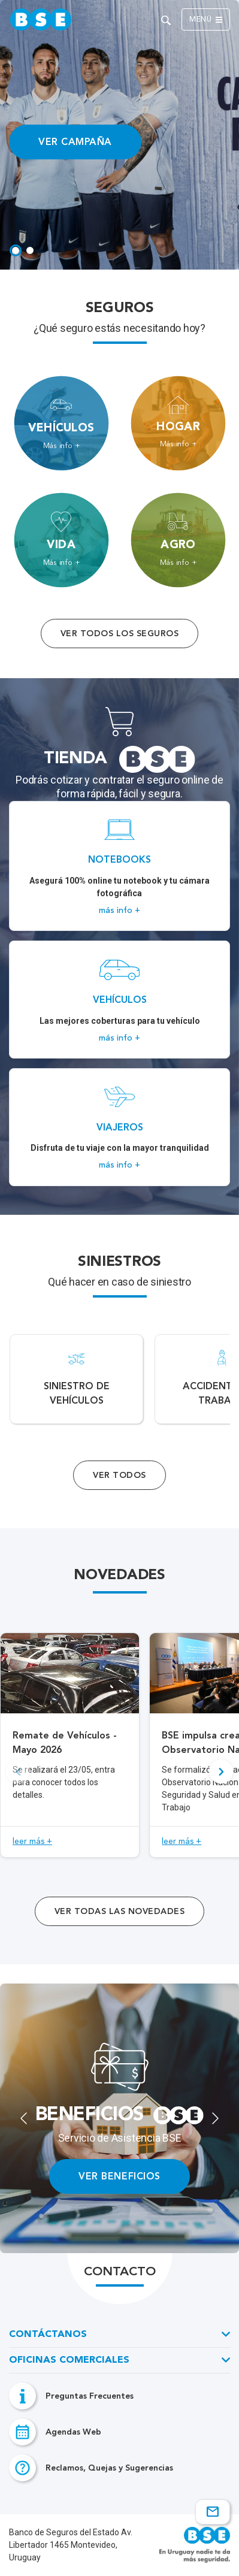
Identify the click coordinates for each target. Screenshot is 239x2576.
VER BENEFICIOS (119, 2176)
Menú (205, 19)
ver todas (119, 1911)
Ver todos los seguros (119, 633)
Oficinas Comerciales (69, 2360)
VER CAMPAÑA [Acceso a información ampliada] (75, 141)
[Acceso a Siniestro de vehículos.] (76, 1379)
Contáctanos (48, 2334)
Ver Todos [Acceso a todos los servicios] (119, 1475)
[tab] (16, 250)
